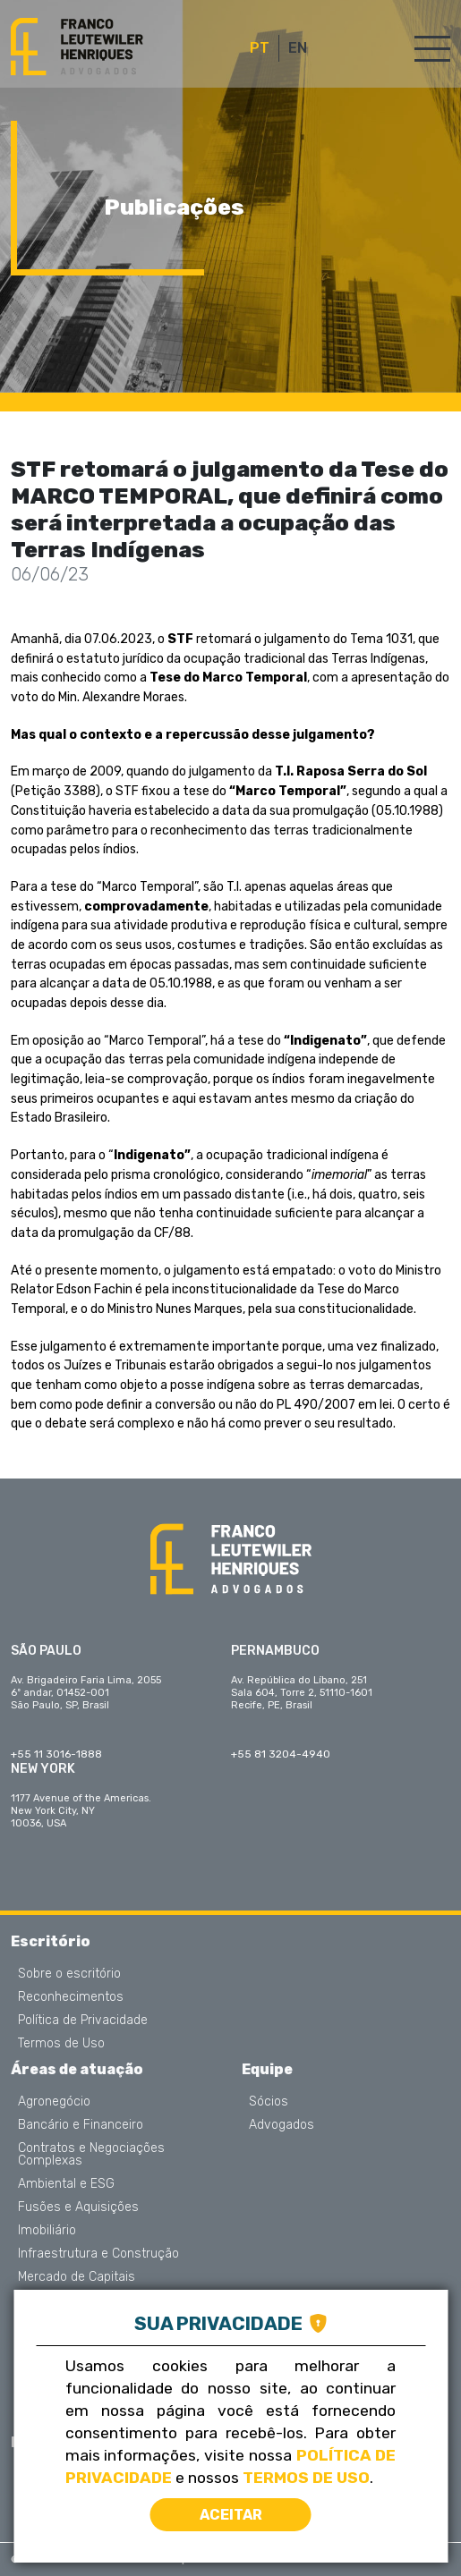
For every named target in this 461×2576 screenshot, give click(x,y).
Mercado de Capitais (76, 2277)
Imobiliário (47, 2230)
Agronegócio (54, 2102)
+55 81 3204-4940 (280, 1754)
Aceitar (231, 2514)
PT (259, 48)
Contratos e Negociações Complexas (91, 2154)
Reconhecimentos (71, 1997)
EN (297, 48)
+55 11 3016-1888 (56, 1754)
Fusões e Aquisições (78, 2207)
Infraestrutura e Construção (98, 2254)
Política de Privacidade (83, 2020)
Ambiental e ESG (66, 2184)
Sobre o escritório (69, 1974)
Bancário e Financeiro (80, 2125)
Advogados (281, 2125)
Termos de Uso (61, 2044)
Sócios (268, 2102)
